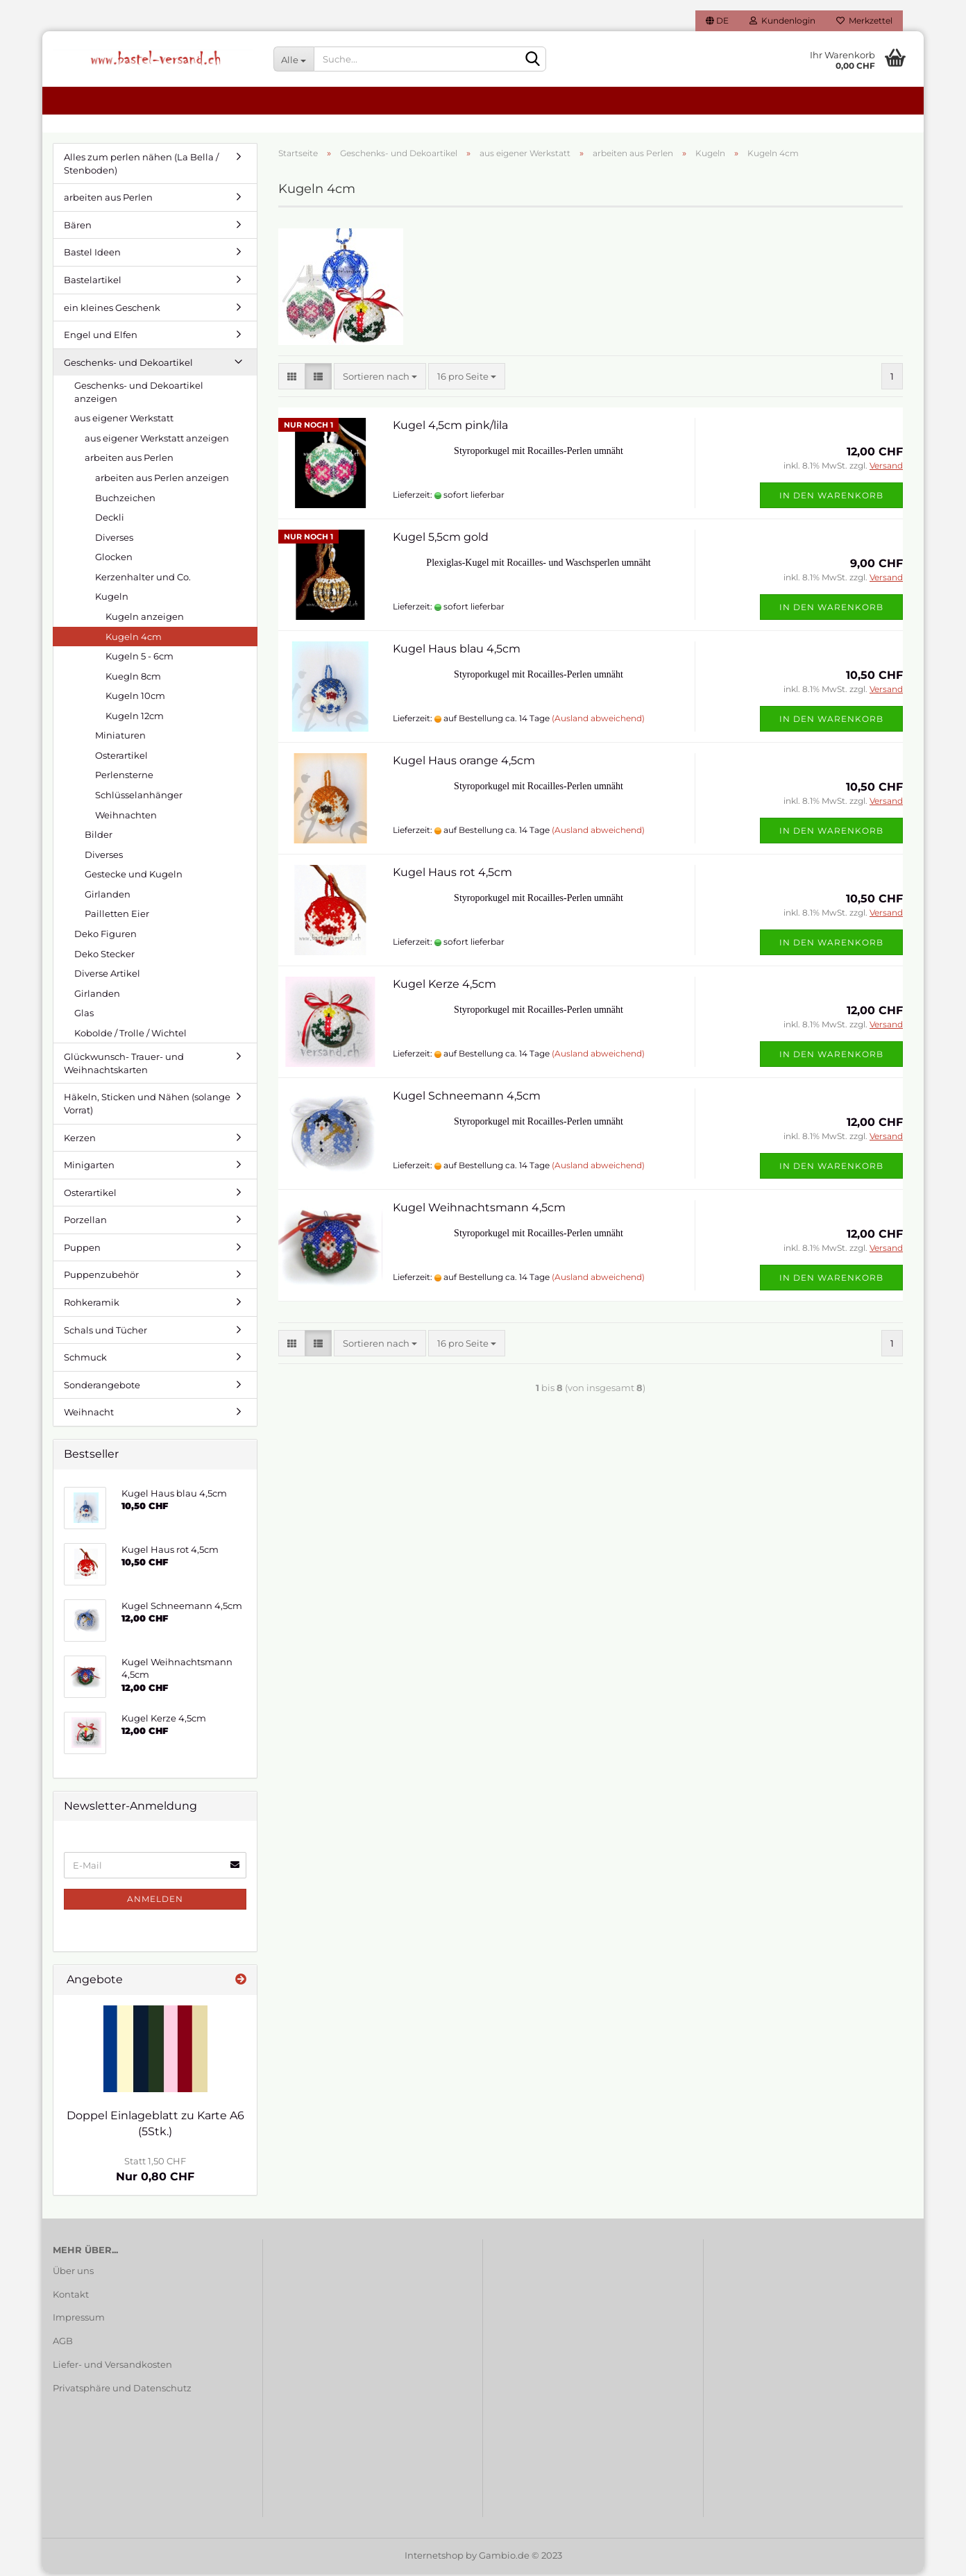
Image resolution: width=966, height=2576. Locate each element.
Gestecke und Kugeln (134, 876)
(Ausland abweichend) (598, 721)
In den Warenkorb (831, 497)
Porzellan (85, 1222)
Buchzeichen (125, 499)
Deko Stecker (104, 955)
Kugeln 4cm (133, 638)
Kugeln (111, 599)
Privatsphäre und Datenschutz (122, 2390)
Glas (84, 1015)
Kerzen (80, 1139)
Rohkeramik (91, 1305)
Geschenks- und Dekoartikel (128, 365)
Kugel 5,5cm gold (441, 539)
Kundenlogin (782, 20)
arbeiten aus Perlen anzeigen (162, 480)
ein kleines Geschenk (112, 309)
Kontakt (71, 2296)
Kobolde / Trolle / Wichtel (130, 1035)
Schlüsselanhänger (139, 797)
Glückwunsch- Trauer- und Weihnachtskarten (124, 1066)
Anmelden (155, 1901)
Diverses (114, 540)
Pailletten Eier (117, 916)
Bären (78, 227)
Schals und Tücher (105, 1332)
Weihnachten (126, 817)
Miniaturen (120, 737)
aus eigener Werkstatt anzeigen (157, 440)
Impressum (79, 2319)
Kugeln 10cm (135, 698)
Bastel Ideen (92, 254)
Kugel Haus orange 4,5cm (464, 762)
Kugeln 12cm (134, 718)
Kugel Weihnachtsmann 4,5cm (479, 1209)
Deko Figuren (105, 936)
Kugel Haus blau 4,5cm (456, 650)
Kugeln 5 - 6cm (139, 658)
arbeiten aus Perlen (108, 199)
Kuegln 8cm (133, 678)
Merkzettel (864, 20)
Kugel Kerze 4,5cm (444, 986)
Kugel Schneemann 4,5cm (467, 1097)
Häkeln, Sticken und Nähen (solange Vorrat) (147, 1106)
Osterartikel (121, 758)
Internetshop (434, 2558)
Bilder (98, 837)
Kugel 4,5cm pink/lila (450, 427)
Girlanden (107, 896)
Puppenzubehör (101, 1277)
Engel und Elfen (100, 337)
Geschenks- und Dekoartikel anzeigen (138, 394)
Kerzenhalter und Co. (143, 579)
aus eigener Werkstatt (123, 420)
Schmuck (85, 1359)
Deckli (109, 519)
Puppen (82, 1250)
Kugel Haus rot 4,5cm (452, 874)
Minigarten (89, 1167)
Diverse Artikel (107, 976)
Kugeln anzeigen (144, 619)
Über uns (73, 2273)
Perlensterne (124, 777)
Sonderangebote (102, 1387)
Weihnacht (89, 1414)
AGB (63, 2343)
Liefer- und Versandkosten (112, 2367)
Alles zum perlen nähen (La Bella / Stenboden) (141, 166)
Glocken (114, 559)
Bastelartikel (92, 282)
